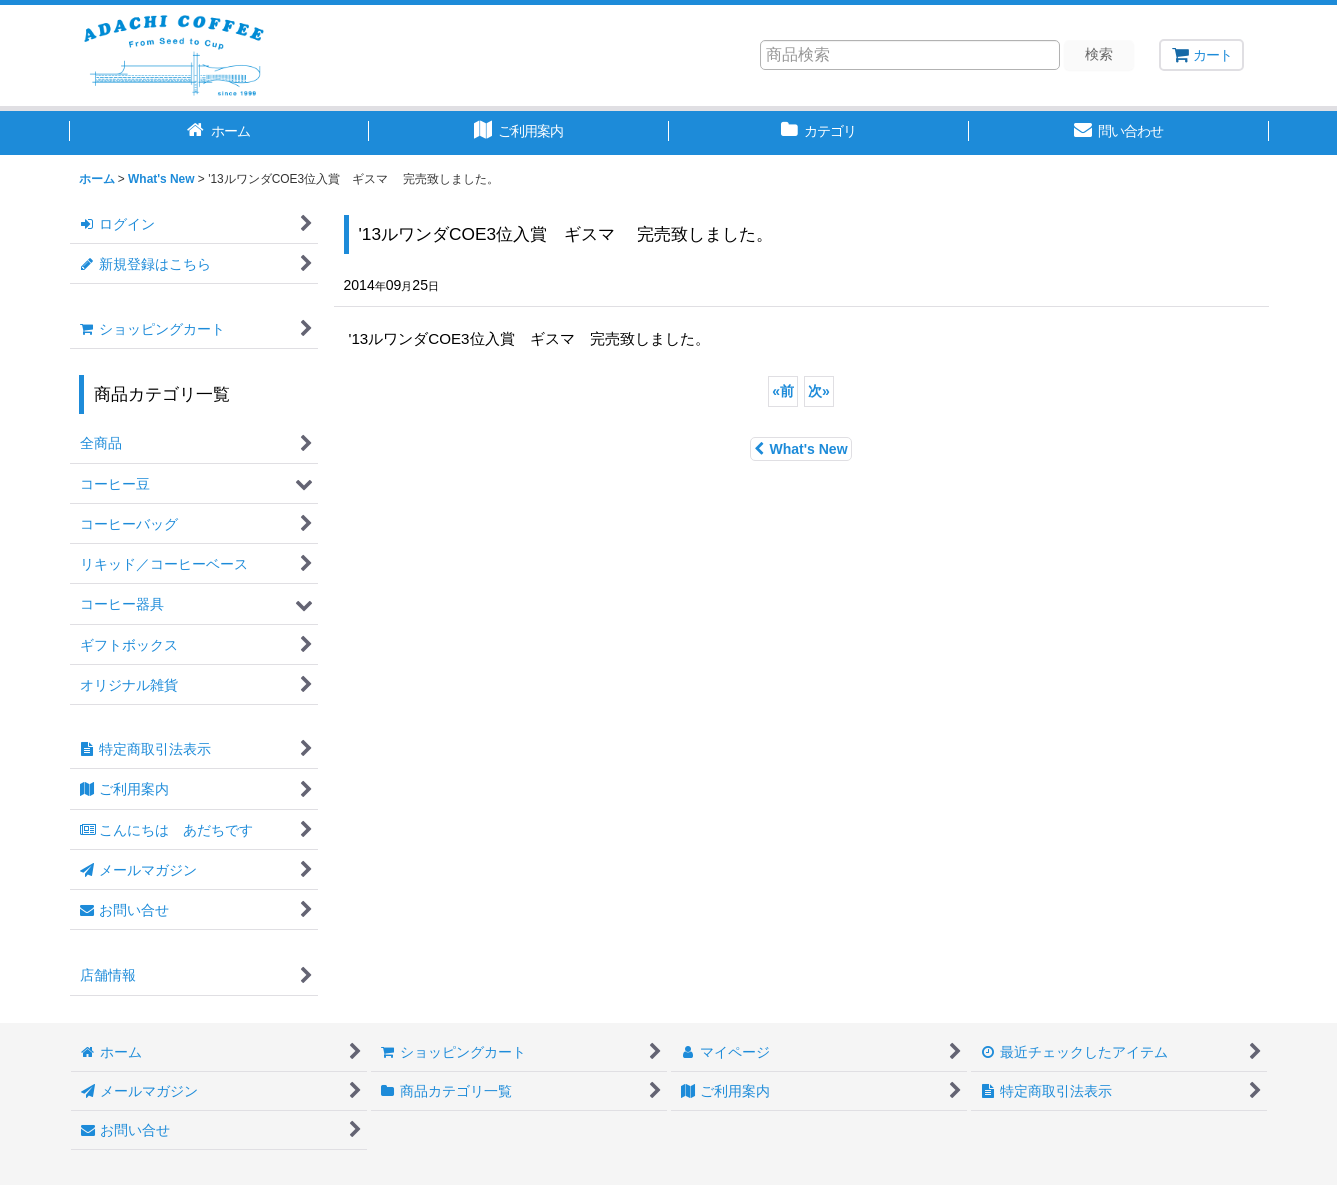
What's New (800, 449)
